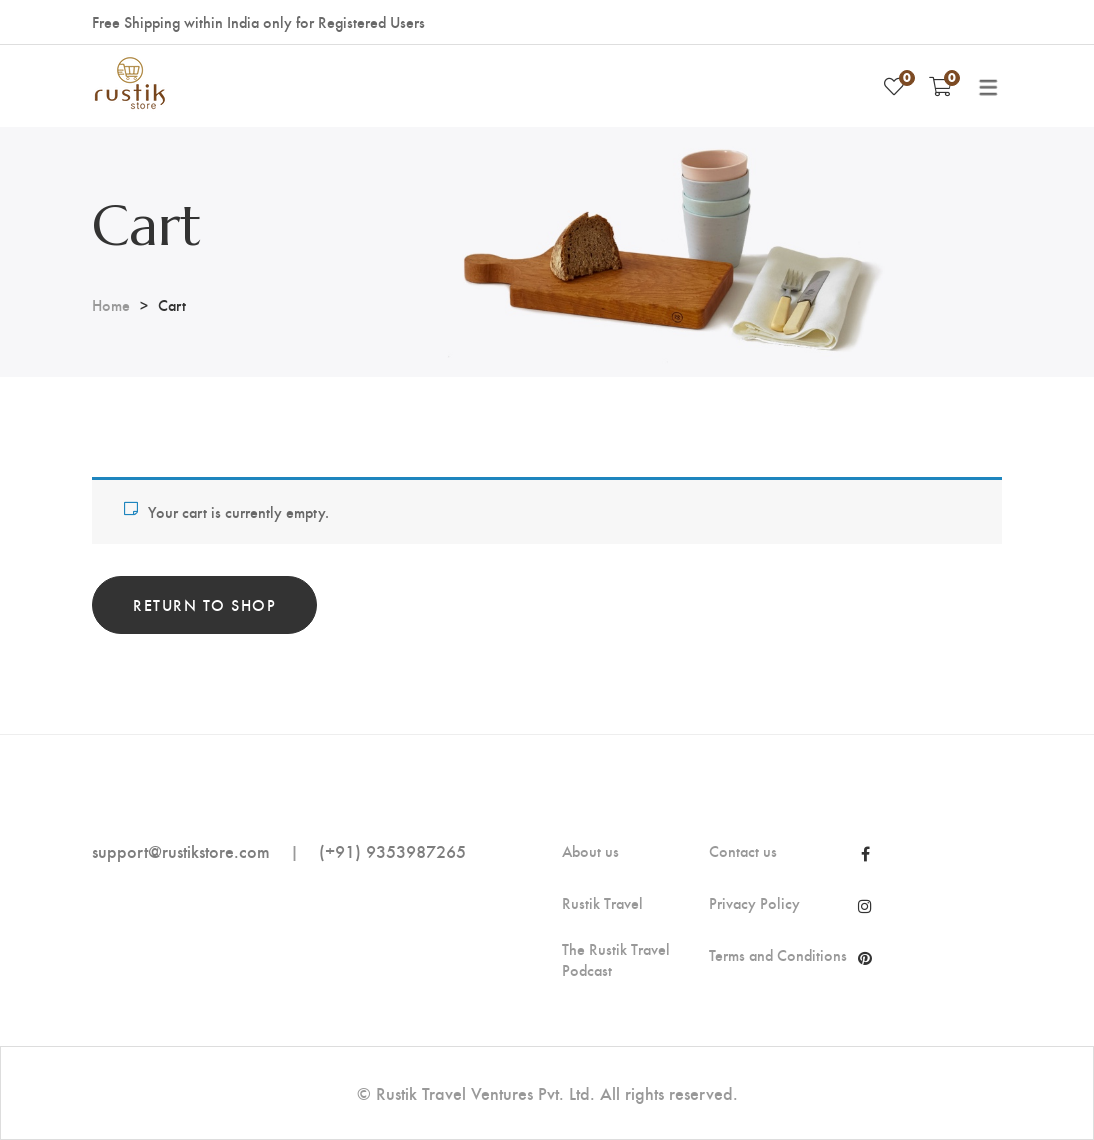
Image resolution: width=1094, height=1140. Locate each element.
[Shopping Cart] (940, 86)
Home (111, 304)
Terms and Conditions (778, 955)
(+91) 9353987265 (392, 850)
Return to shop (204, 604)
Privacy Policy (754, 903)
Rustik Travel (602, 903)
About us (590, 851)
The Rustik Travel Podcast (616, 959)
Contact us (743, 851)
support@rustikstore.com (181, 850)
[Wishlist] (894, 86)
